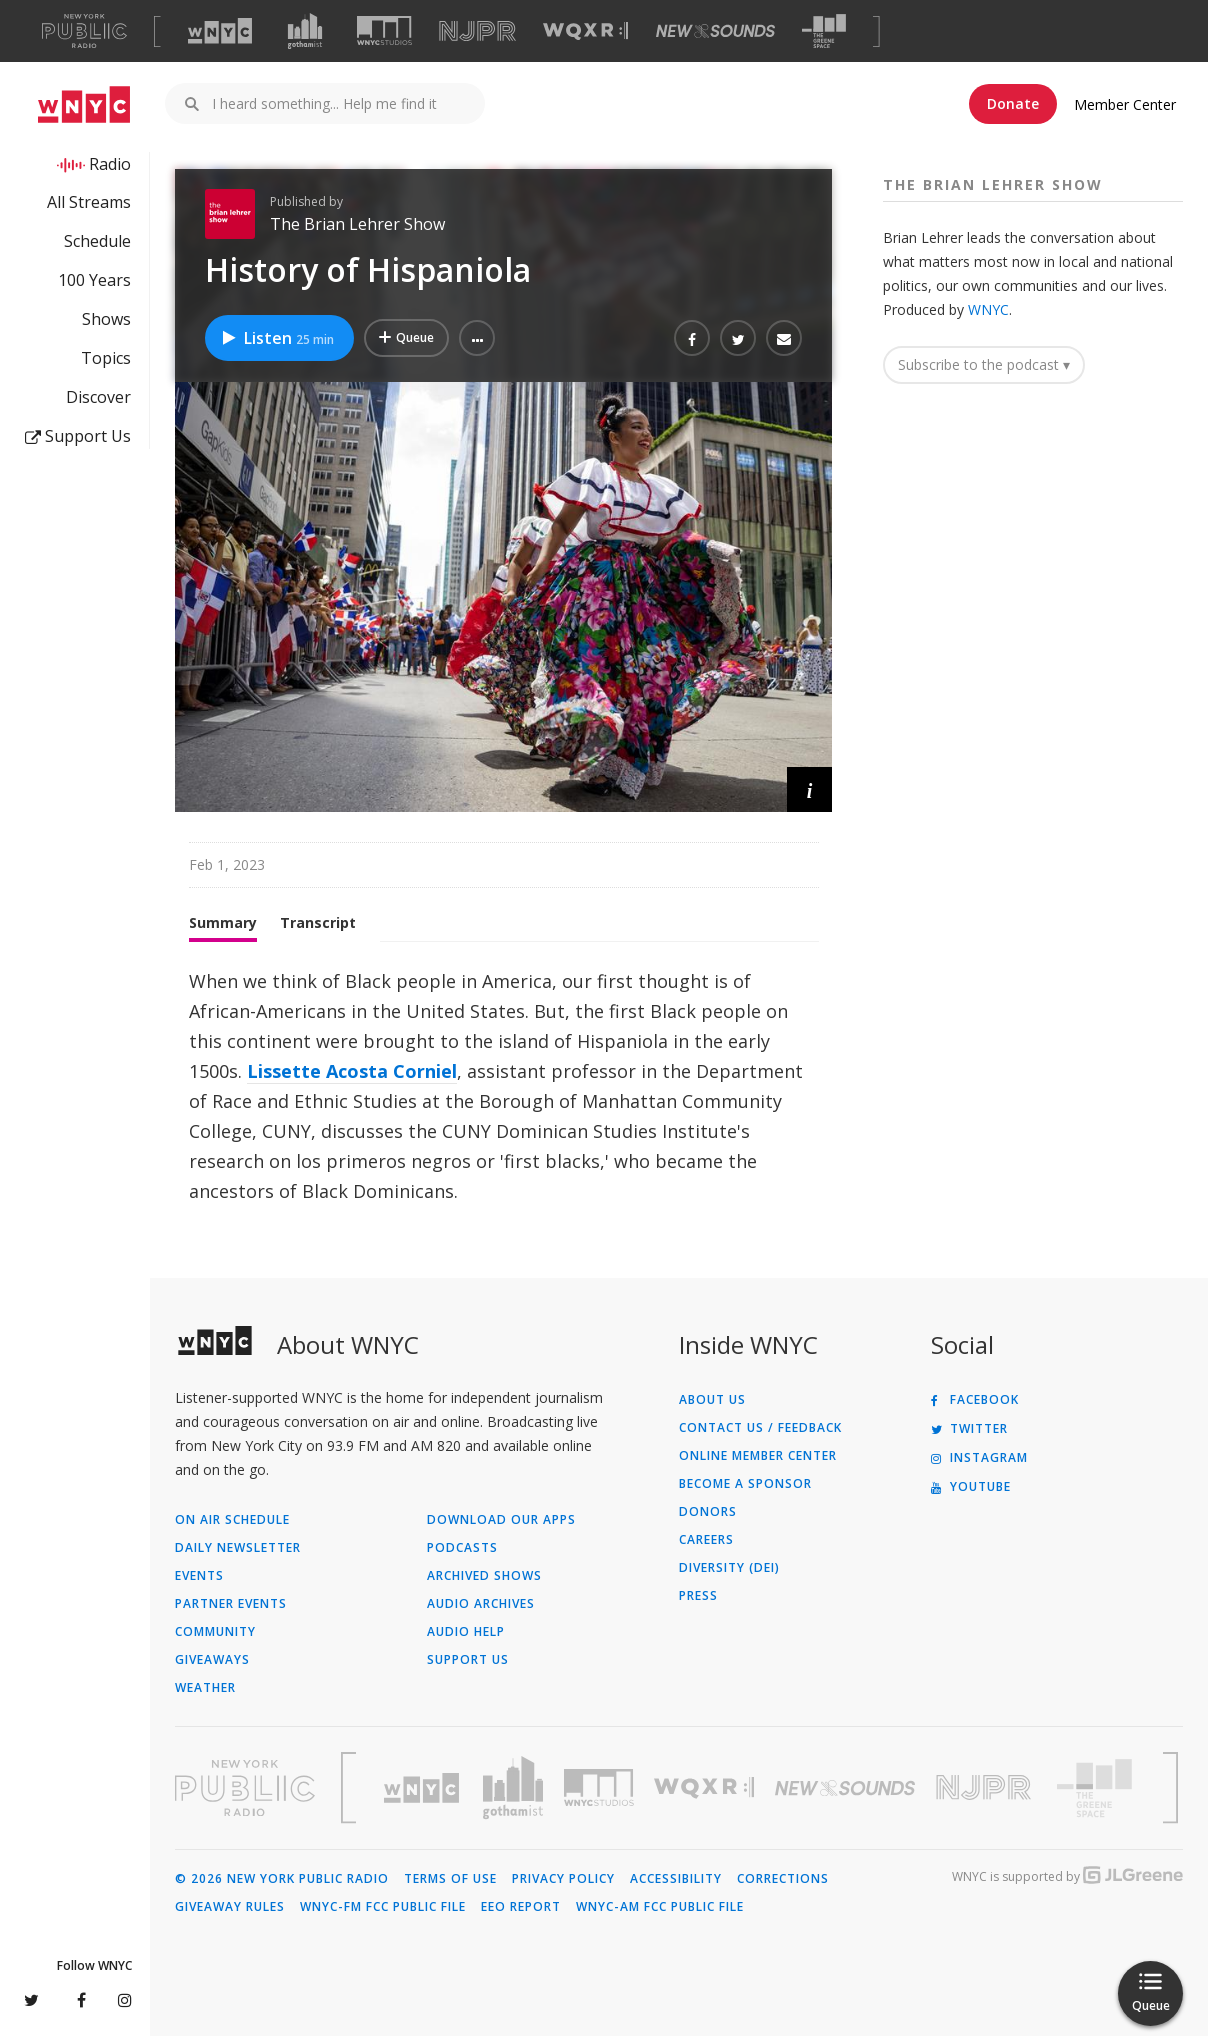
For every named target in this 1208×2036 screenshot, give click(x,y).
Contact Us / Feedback (760, 1428)
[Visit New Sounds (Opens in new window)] (715, 31)
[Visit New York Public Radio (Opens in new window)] (245, 1788)
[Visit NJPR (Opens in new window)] (477, 31)
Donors (708, 1512)
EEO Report (521, 1907)
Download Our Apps (501, 1520)
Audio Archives (481, 1604)
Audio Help (466, 1632)
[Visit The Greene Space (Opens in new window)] (824, 31)
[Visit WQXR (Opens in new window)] (585, 31)
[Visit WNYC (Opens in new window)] (220, 31)
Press (698, 1596)
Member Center (1125, 104)
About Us (712, 1400)
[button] (477, 338)
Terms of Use (450, 1879)
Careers (706, 1540)
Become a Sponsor (745, 1484)
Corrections (783, 1879)
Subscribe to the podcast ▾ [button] (984, 364)
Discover (98, 397)
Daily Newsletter (238, 1548)
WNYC (988, 309)
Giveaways (212, 1660)
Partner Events (231, 1604)
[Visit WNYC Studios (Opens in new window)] (384, 30)
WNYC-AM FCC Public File (660, 1907)
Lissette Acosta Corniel (352, 1071)
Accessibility (676, 1879)
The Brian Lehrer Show (357, 224)
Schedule (97, 241)
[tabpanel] (503, 1086)
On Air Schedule (232, 1520)
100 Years (94, 280)
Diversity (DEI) (729, 1568)
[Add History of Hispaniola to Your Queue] (406, 338)
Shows (106, 319)
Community (215, 1632)
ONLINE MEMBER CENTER (758, 1456)
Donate (1013, 103)
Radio (110, 164)
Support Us (78, 436)
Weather (205, 1688)
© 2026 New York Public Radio (282, 1879)
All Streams (89, 202)
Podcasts (462, 1548)
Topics (106, 358)
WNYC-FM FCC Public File (383, 1907)
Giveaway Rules (230, 1907)
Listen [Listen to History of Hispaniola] (277, 338)
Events (199, 1576)
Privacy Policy (563, 1879)
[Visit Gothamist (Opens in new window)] (305, 31)
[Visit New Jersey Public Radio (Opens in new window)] (986, 1787)
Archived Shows (484, 1576)
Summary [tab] (223, 922)
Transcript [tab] (318, 922)
